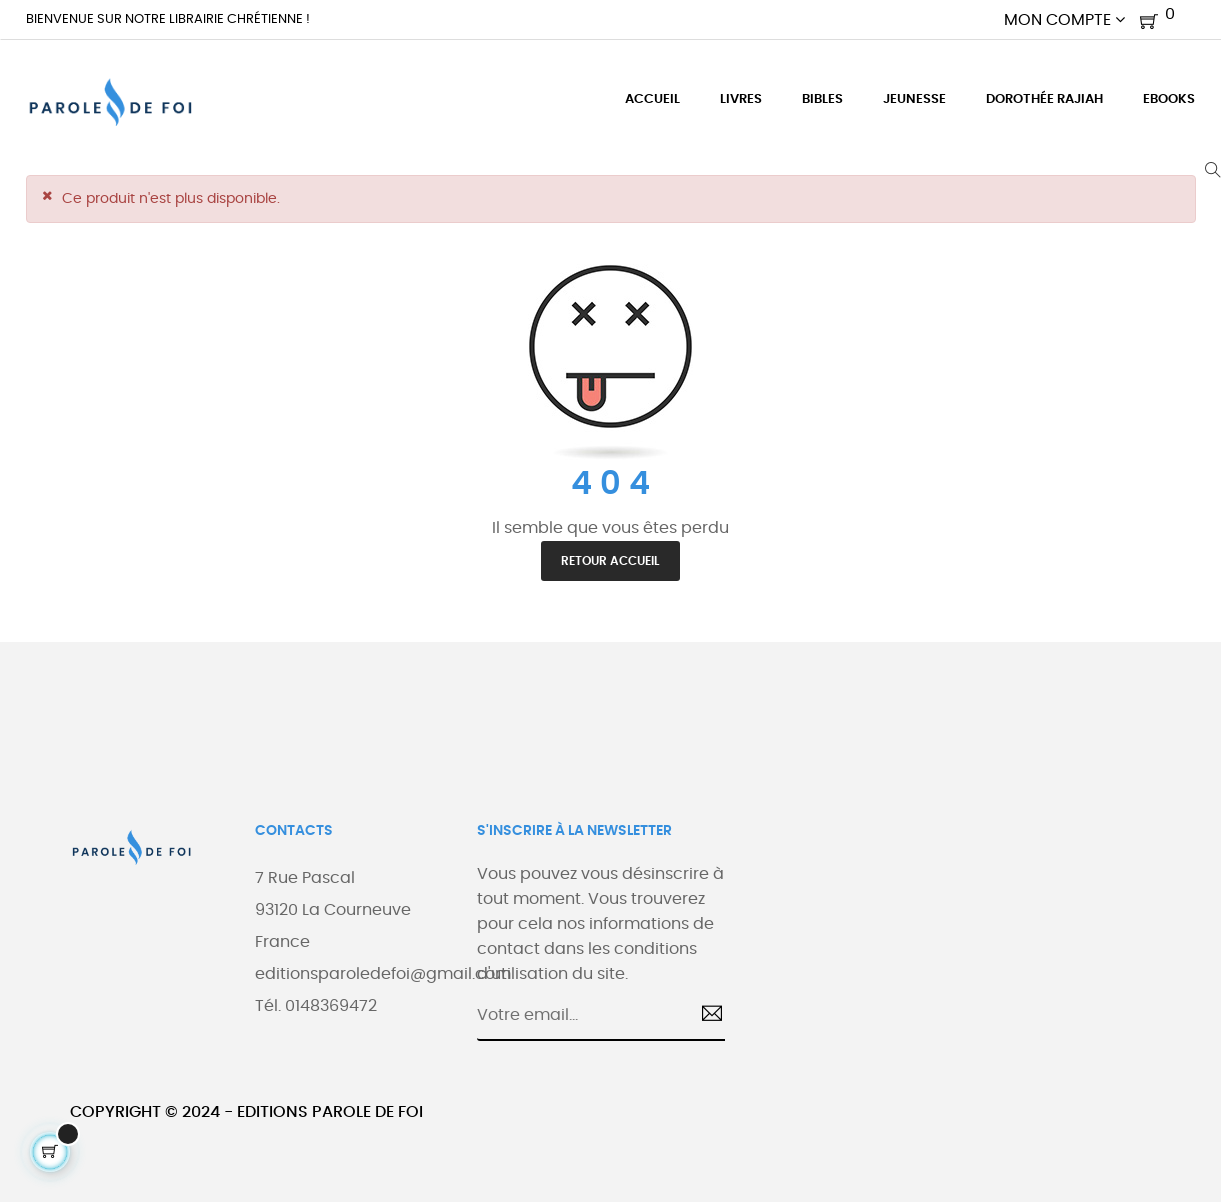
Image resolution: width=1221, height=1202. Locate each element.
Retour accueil (610, 561)
